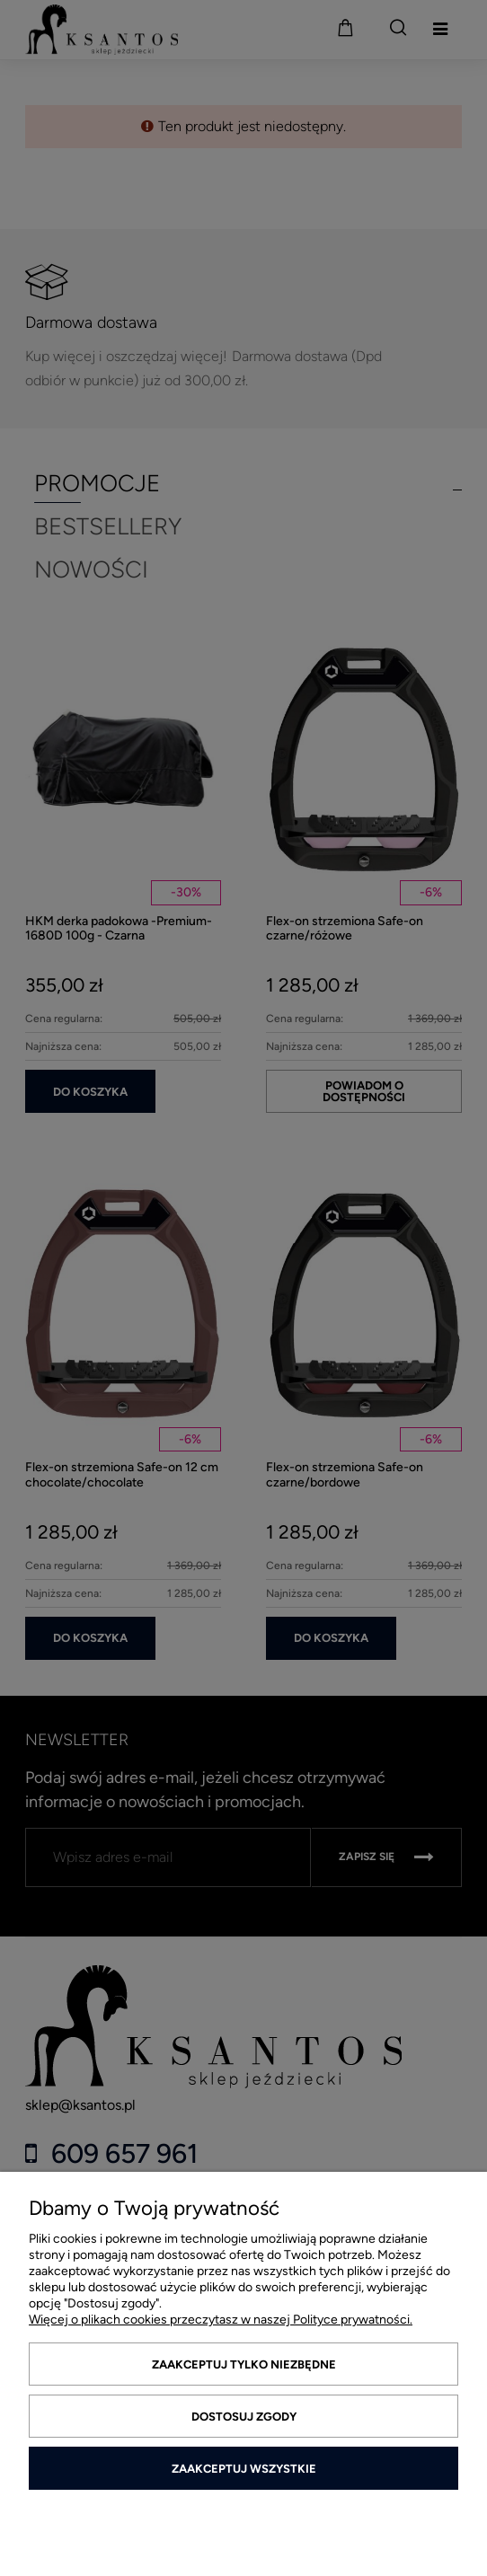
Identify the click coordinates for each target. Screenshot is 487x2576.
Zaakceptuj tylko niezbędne (244, 2364)
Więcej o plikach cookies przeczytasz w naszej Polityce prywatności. (220, 2319)
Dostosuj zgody (244, 2416)
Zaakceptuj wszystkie (244, 2468)
